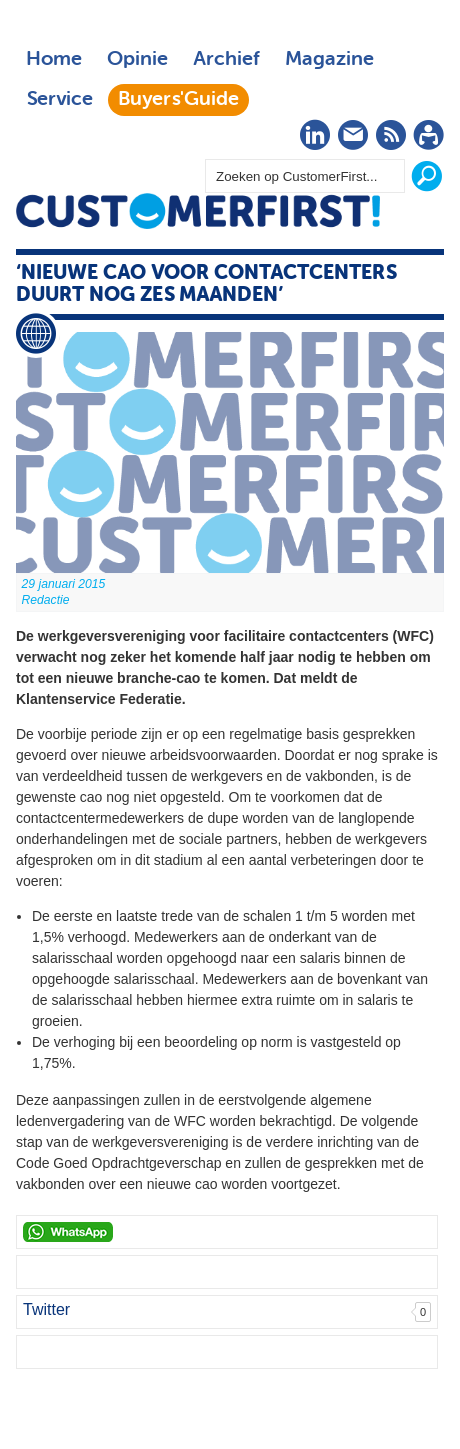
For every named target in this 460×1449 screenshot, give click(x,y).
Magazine (329, 60)
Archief (226, 60)
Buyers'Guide (178, 100)
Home (54, 60)
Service (59, 100)
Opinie (137, 60)
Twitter (46, 1309)
